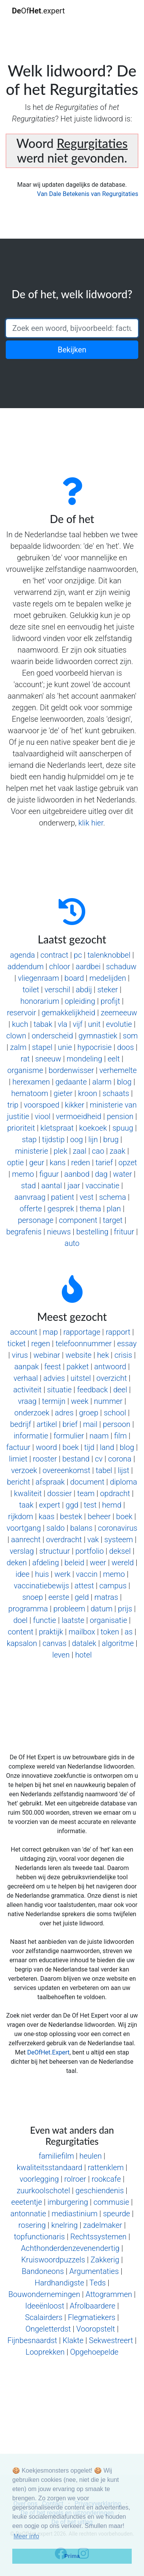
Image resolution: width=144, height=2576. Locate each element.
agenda (22, 955)
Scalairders (43, 2317)
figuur (49, 1174)
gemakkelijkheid (68, 1012)
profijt (110, 1001)
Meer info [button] (26, 2536)
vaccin (87, 1574)
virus (20, 1355)
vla (62, 1024)
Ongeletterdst (48, 2329)
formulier (68, 1435)
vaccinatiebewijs (41, 1585)
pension (120, 1116)
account (23, 1332)
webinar (46, 1355)
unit (94, 1024)
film (120, 1435)
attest (84, 1585)
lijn (93, 1139)
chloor (59, 966)
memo (23, 1174)
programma (28, 1608)
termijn (53, 1401)
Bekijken (72, 349)
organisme (25, 1070)
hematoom (29, 1093)
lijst (123, 1470)
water (122, 1174)
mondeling (84, 1058)
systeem (118, 1539)
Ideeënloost (44, 2305)
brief (70, 1424)
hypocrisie (95, 1047)
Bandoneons (43, 2271)
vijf (77, 1024)
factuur (18, 1447)
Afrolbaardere (93, 2305)
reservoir (21, 1012)
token (110, 1631)
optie (15, 1162)
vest (86, 1197)
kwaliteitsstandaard (50, 2167)
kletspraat (56, 1128)
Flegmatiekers (92, 2317)
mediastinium (74, 2213)
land (107, 1447)
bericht (18, 1481)
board (74, 978)
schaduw (121, 966)
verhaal (25, 1378)
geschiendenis (100, 2190)
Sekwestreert (111, 2340)
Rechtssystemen (98, 2236)
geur (36, 1162)
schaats (116, 1093)
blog (124, 1081)
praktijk (51, 1631)
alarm (101, 1081)
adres (64, 1412)
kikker (74, 1104)
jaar (74, 1185)
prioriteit (21, 1128)
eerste (58, 1597)
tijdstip (53, 1139)
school (115, 1412)
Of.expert (38, 10)
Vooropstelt (95, 2329)
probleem (69, 1608)
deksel (120, 1551)
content (20, 1631)
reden (80, 1162)
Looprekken (45, 2352)
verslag (22, 1551)
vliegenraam (38, 978)
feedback (92, 1389)
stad (28, 1185)
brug (111, 1139)
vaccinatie (102, 1185)
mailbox (82, 1631)
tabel (104, 1470)
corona (119, 1458)
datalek (84, 1643)
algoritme (118, 1643)
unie (65, 1047)
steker (107, 989)
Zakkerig (105, 2259)
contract (54, 955)
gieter (63, 1093)
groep (88, 1412)
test (90, 1505)
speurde (116, 2213)
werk (63, 1574)
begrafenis (23, 1231)
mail (90, 1424)
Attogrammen (109, 2294)
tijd (89, 1447)
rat (25, 1058)
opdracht (115, 1493)
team (85, 1493)
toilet (31, 989)
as (129, 1631)
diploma (123, 1481)
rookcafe (106, 2179)
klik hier (90, 822)
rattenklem (106, 2167)
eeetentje (26, 2202)
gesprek (61, 1208)
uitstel (80, 1378)
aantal (51, 1185)
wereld (122, 1562)
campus (113, 1585)
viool (42, 1116)
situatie (59, 1389)
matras (106, 1597)
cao (98, 1151)
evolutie (119, 1024)
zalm (18, 1047)
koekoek (93, 1128)
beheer (99, 1516)
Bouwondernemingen (44, 2294)
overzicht (111, 1378)
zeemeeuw (119, 1012)
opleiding (80, 1001)
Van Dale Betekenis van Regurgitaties (87, 194)
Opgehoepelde (94, 2352)
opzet (127, 1162)
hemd (111, 1505)
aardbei (88, 966)
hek (103, 1355)
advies (54, 1378)
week (80, 1401)
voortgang (24, 1528)
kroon (87, 1093)
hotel (83, 1654)
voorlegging (39, 2179)
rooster (45, 1458)
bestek (71, 1516)
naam (99, 1435)
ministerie (31, 1151)
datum (102, 1608)
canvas (54, 1643)
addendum (26, 966)
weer (98, 1562)
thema (90, 1208)
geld (81, 1597)
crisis (123, 1355)
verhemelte (118, 1070)
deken (16, 1562)
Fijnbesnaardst (32, 2340)
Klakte (73, 2340)
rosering (32, 2225)
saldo (55, 1528)
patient (62, 1197)
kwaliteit (27, 1493)
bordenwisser (71, 1070)
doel (20, 1620)
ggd (72, 1505)
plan (114, 1208)
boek (71, 1447)
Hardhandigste (59, 2282)
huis (42, 1574)
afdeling (45, 1562)
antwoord (110, 1366)
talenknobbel (109, 955)
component (78, 1220)
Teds (97, 2282)
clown (16, 1035)
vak (93, 1539)
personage (35, 1220)
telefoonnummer (84, 1343)
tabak (43, 1024)
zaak (118, 1151)
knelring (64, 2225)
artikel (46, 1424)
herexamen (31, 1081)
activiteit (27, 1389)
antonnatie (28, 2213)
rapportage (81, 1332)
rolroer (75, 2179)
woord (46, 1447)
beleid (74, 1562)
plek (61, 1151)
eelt (114, 1058)
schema (112, 1197)
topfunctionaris (39, 2236)
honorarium (39, 1001)
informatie (30, 1435)
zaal (79, 1151)
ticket (16, 1343)
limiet (18, 1458)
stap (29, 1139)
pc (78, 955)
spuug (123, 1128)
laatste (72, 1620)
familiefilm (56, 2156)
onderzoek (31, 1412)
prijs (125, 1608)
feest (52, 1366)
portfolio (89, 1551)
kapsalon (22, 1643)
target (113, 1220)
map (50, 1332)
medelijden (107, 978)
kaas (47, 1516)
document (87, 1481)
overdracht (64, 1539)
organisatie (108, 1620)
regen (40, 1343)
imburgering (68, 2202)
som (130, 1035)
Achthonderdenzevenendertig (70, 2248)
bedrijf (20, 1424)
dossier (59, 1493)
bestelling (92, 1231)
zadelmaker (102, 2225)
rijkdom (20, 1516)
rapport (118, 1332)
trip (12, 1104)
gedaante (71, 1081)
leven (61, 1654)
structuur (54, 1551)
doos (125, 1047)
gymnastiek (97, 1035)
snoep (32, 1597)
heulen (90, 2156)
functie (44, 1620)
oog (76, 1139)
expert (49, 1505)
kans (58, 1162)
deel (120, 1389)
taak (26, 1505)
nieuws (59, 1231)
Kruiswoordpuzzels (53, 2259)
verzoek (24, 1470)
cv (99, 1458)
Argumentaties (94, 2271)
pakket (77, 1366)
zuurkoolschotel (43, 2190)
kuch (20, 1024)
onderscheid (52, 1035)
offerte (31, 1208)
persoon (117, 1424)
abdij (84, 989)
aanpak (26, 1366)
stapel (42, 1047)
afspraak (50, 1481)
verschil (57, 989)
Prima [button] (72, 2556)
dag (101, 1174)
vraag (27, 1401)
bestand (75, 1458)
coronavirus (117, 1528)
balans (81, 1528)
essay (127, 1343)
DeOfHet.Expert (48, 2052)
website (79, 1355)
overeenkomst (66, 1470)
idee (22, 1574)
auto (72, 1243)
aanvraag (30, 1197)
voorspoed (41, 1104)
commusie (111, 2202)
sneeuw (48, 1058)
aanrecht (26, 1539)
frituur (124, 1231)
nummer (108, 1401)
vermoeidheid (78, 1116)
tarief (104, 1162)
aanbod (76, 1174)
